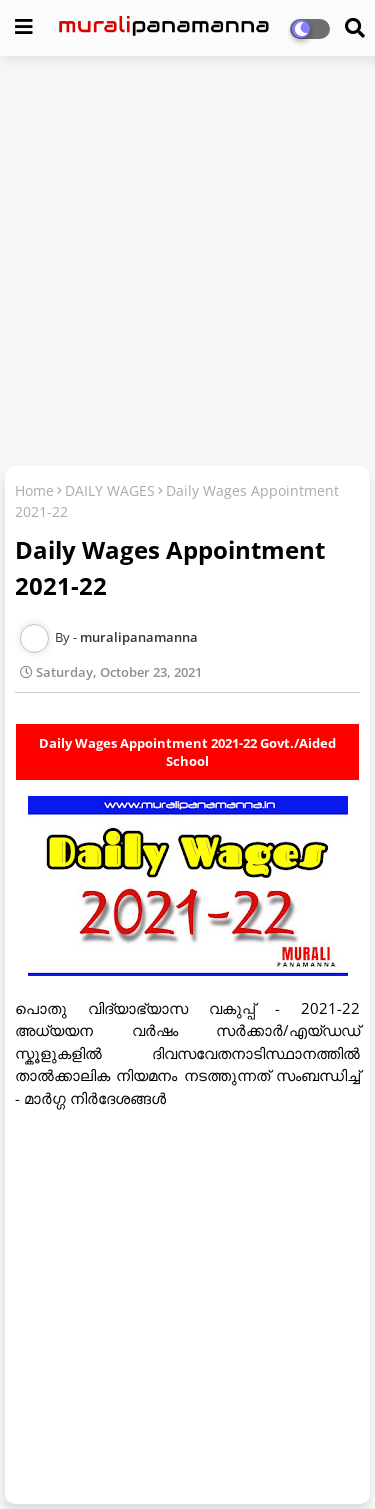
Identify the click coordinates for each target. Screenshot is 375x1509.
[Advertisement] (187, 263)
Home (34, 490)
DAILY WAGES (110, 490)
